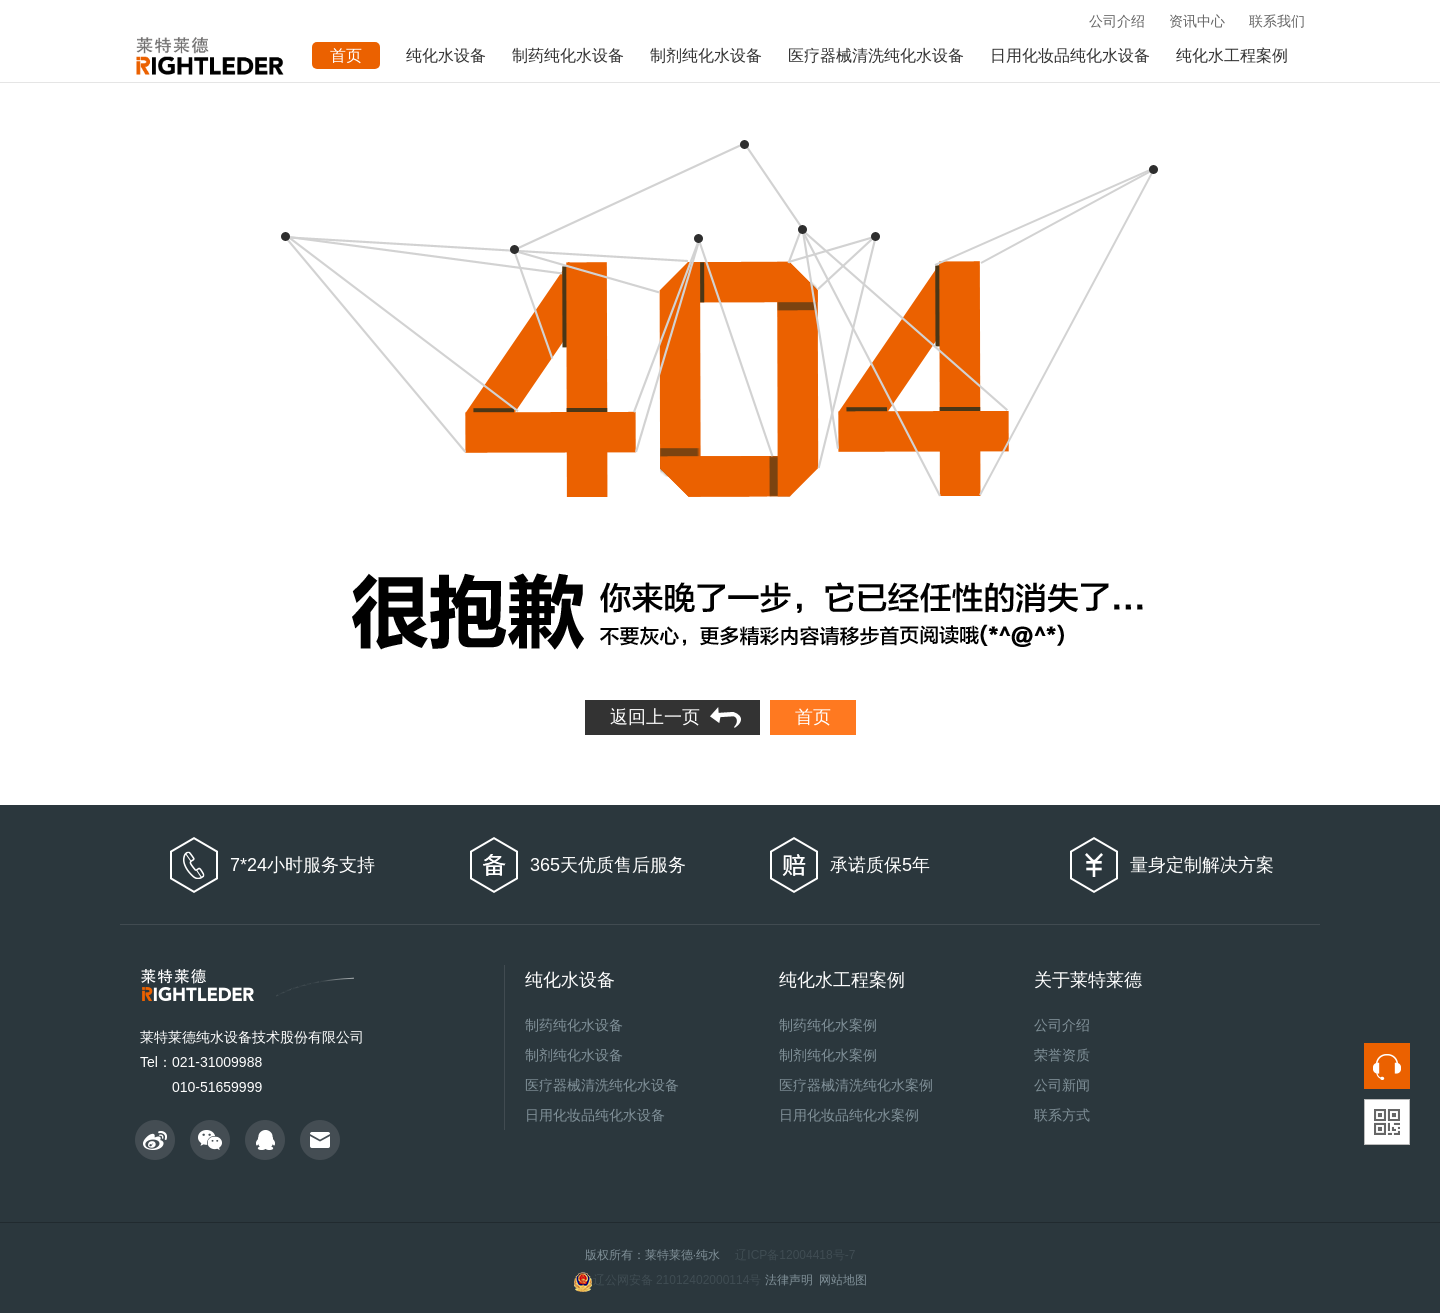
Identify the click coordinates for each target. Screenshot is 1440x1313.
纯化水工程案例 (1232, 55)
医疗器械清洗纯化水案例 (856, 1085)
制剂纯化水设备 (706, 55)
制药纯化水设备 (568, 55)
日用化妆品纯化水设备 (1070, 55)
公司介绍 (1117, 21)
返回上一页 (655, 717)
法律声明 (789, 1280)
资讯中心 (1197, 21)
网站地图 (843, 1280)
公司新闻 (1062, 1085)
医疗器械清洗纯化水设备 (876, 55)
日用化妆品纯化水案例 (849, 1115)
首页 (813, 717)
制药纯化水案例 (828, 1025)
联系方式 (1062, 1115)
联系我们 (1277, 21)
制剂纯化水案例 (828, 1055)
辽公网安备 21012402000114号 (667, 1282)
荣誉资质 (1062, 1055)
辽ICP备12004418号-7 (795, 1255)
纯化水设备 (446, 55)
